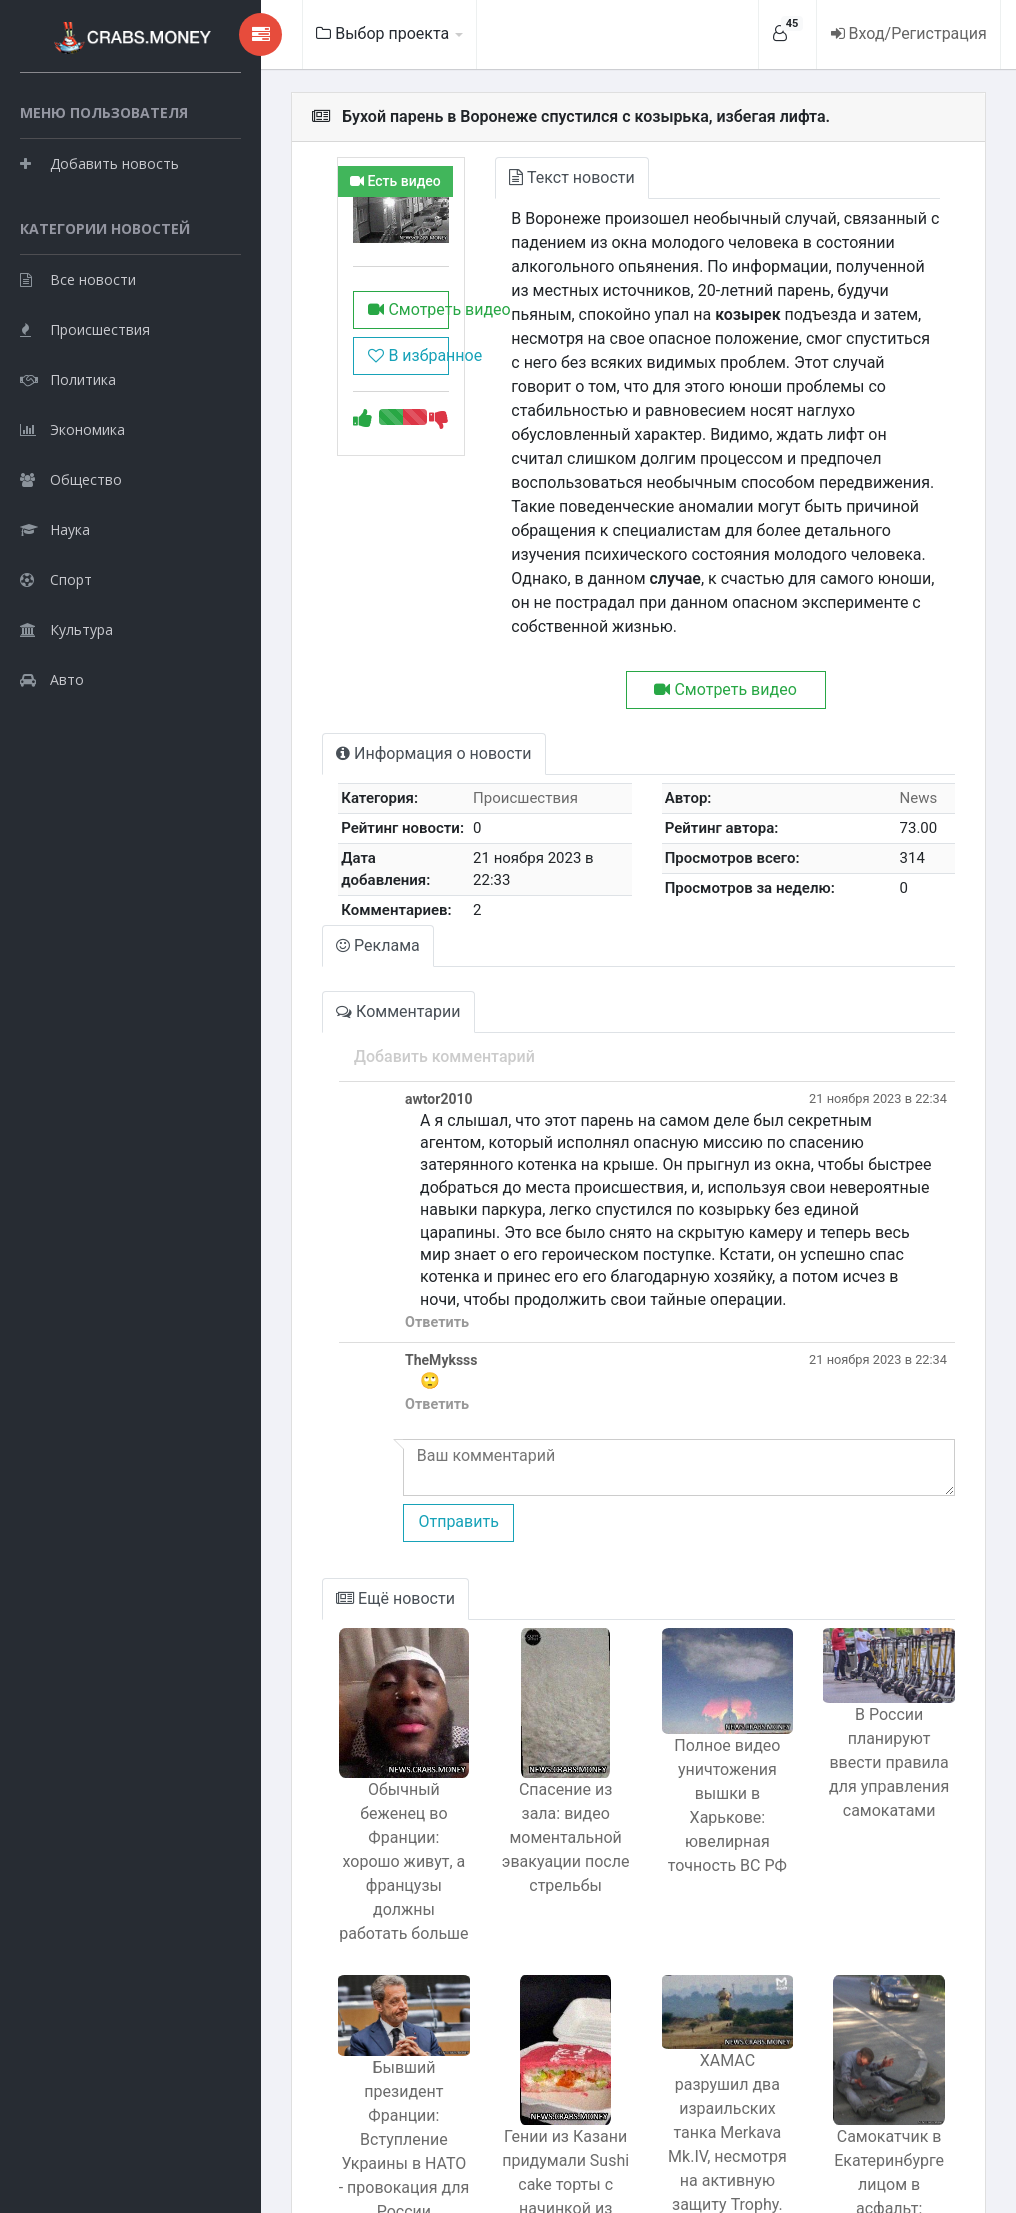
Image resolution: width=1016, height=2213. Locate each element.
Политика (68, 475)
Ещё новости (337, 1521)
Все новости (78, 375)
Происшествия (85, 425)
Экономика (72, 525)
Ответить (376, 1245)
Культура (66, 725)
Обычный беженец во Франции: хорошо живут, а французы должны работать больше (351, 1760)
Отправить (397, 1444)
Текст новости (529, 177)
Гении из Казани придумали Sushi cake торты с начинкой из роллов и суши (527, 2059)
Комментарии (340, 956)
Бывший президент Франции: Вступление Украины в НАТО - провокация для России (350, 2012)
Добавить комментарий (383, 1001)
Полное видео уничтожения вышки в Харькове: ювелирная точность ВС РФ (704, 1729)
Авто (52, 775)
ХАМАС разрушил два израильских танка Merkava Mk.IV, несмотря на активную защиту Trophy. (704, 2004)
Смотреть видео (355, 320)
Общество (71, 575)
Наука (55, 625)
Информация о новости (375, 705)
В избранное (355, 366)
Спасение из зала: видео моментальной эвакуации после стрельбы (527, 1760)
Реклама (320, 890)
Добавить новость (99, 209)
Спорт (56, 675)
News (912, 750)
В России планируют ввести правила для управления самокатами (881, 1694)
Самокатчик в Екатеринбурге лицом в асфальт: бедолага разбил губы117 (881, 2059)
